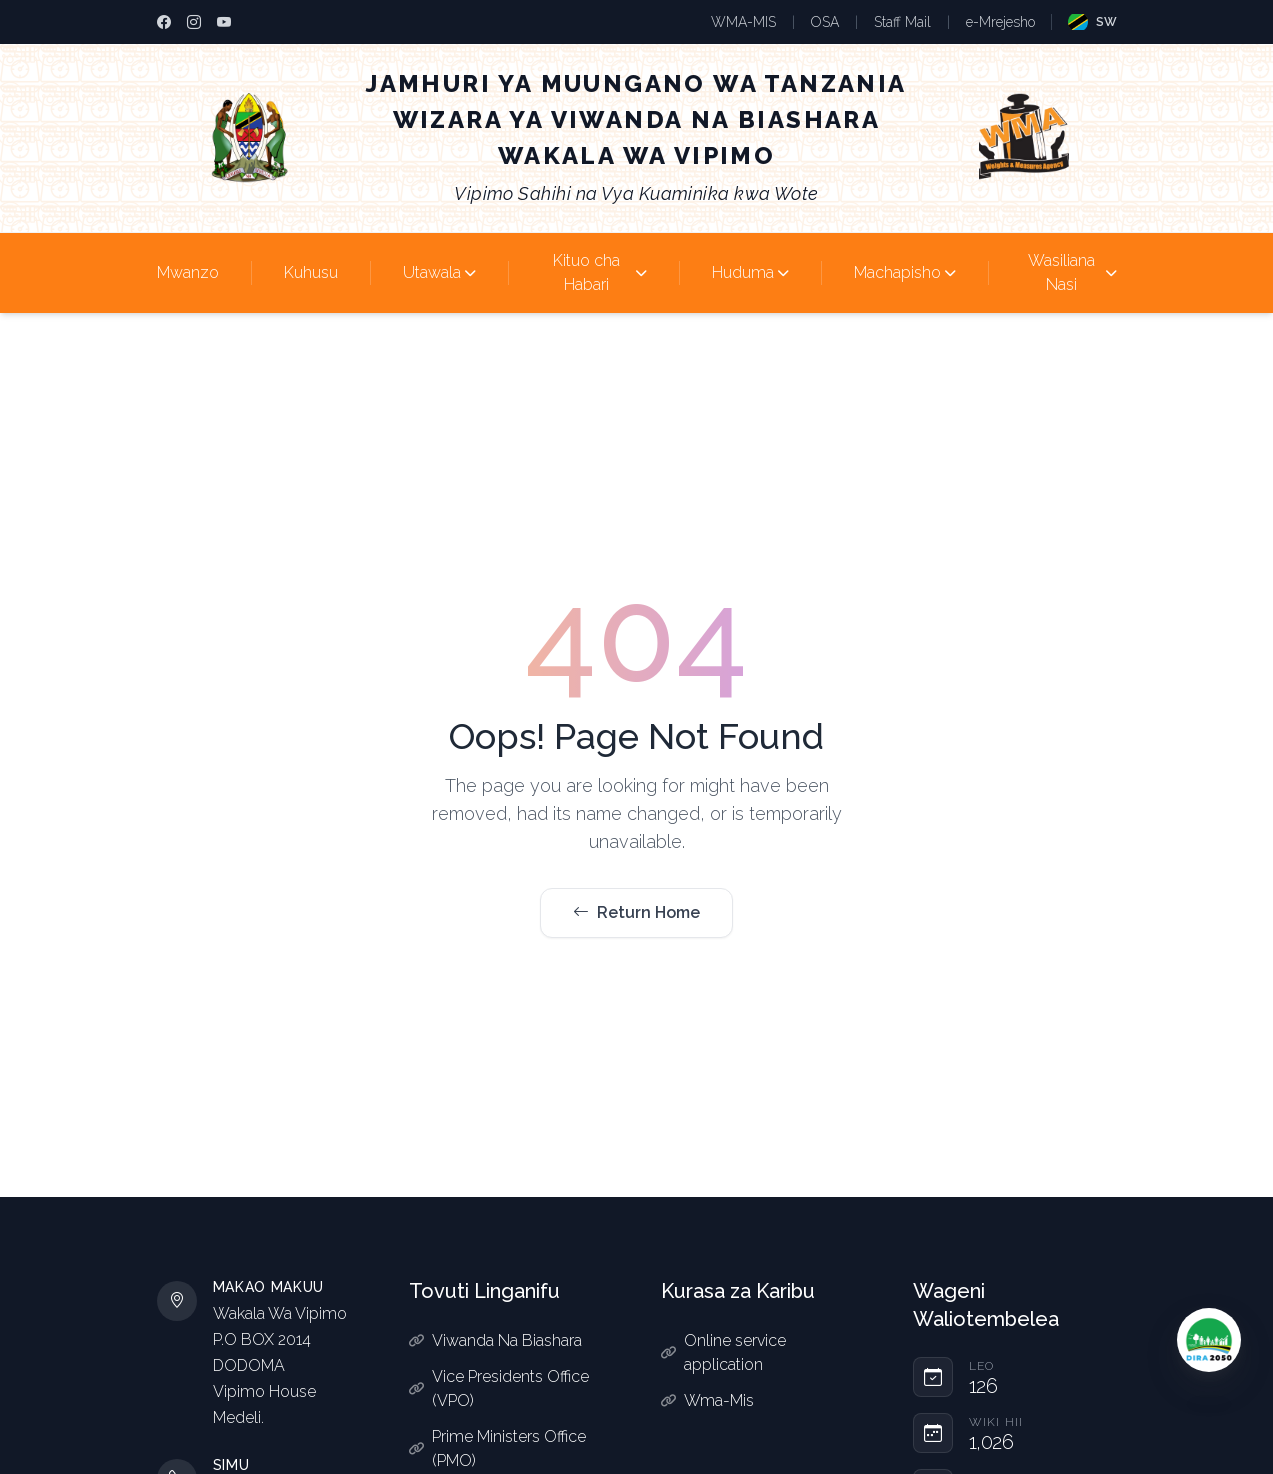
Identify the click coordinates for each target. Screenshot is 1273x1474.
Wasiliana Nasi (1072, 272)
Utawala (439, 272)
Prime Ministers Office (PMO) (497, 1448)
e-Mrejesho (1000, 22)
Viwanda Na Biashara (495, 1340)
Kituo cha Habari (600, 272)
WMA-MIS (743, 22)
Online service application (723, 1352)
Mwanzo (188, 272)
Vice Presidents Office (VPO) (499, 1388)
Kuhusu (311, 272)
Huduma (750, 272)
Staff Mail (902, 22)
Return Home (636, 913)
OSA (825, 22)
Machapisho (905, 272)
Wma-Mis (707, 1400)
